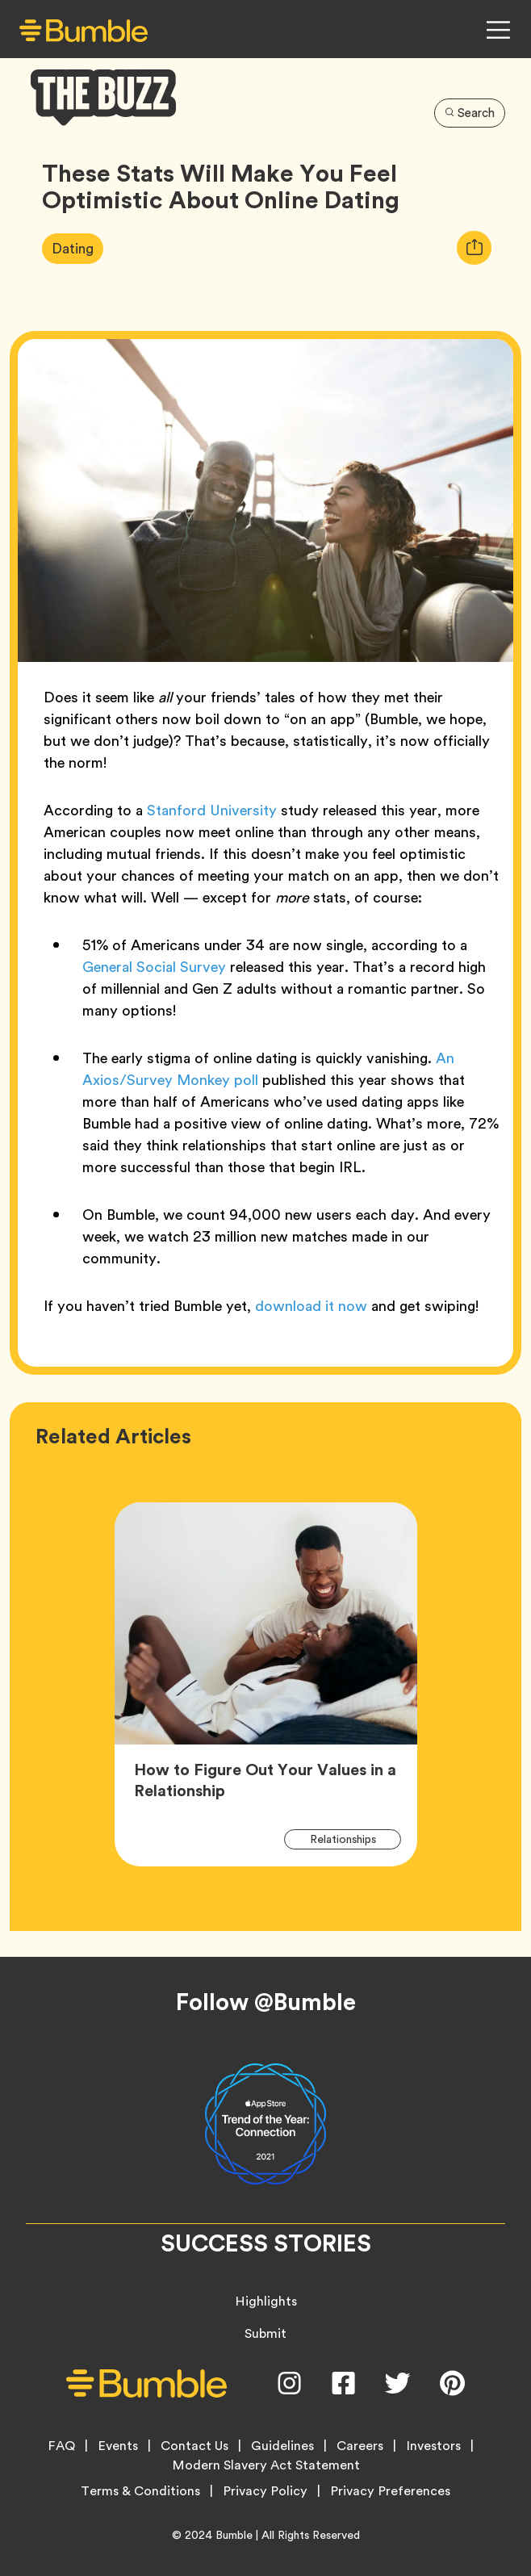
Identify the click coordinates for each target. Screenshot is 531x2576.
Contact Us (194, 2446)
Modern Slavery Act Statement (266, 2465)
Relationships (352, 1838)
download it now (311, 1306)
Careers (360, 2446)
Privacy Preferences (390, 2491)
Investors (433, 2446)
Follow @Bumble (266, 2002)
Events (118, 2446)
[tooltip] (474, 248)
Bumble (234, 2534)
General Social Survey (154, 967)
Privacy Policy (265, 2491)
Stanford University (212, 810)
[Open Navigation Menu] (498, 30)
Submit (265, 2333)
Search (470, 113)
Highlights (266, 2301)
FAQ (61, 2446)
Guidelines (282, 2446)
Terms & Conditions (140, 2491)
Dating (77, 248)
